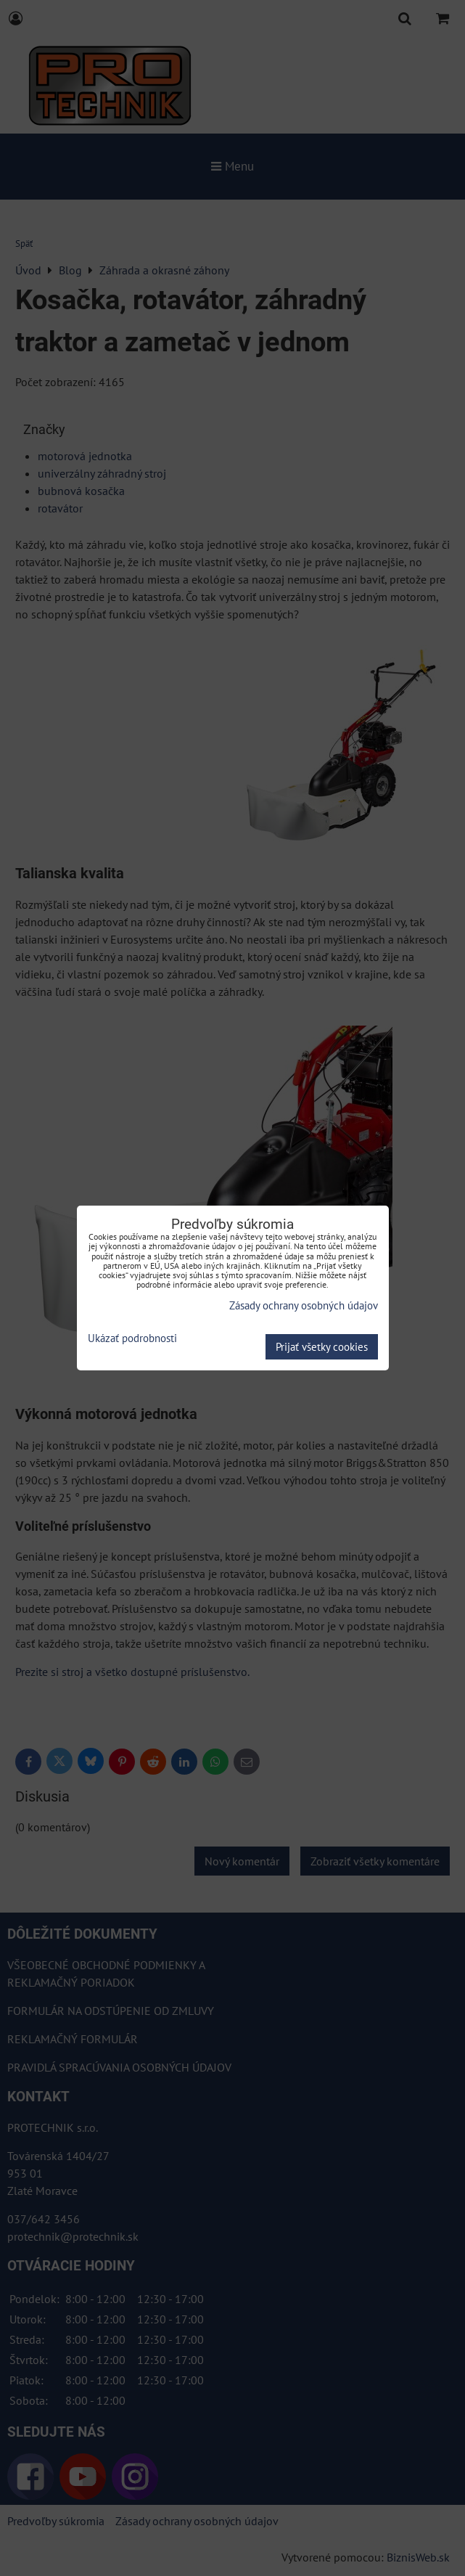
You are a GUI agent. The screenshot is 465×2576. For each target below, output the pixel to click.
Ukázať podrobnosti (132, 1339)
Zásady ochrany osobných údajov (303, 1305)
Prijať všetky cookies (322, 1347)
